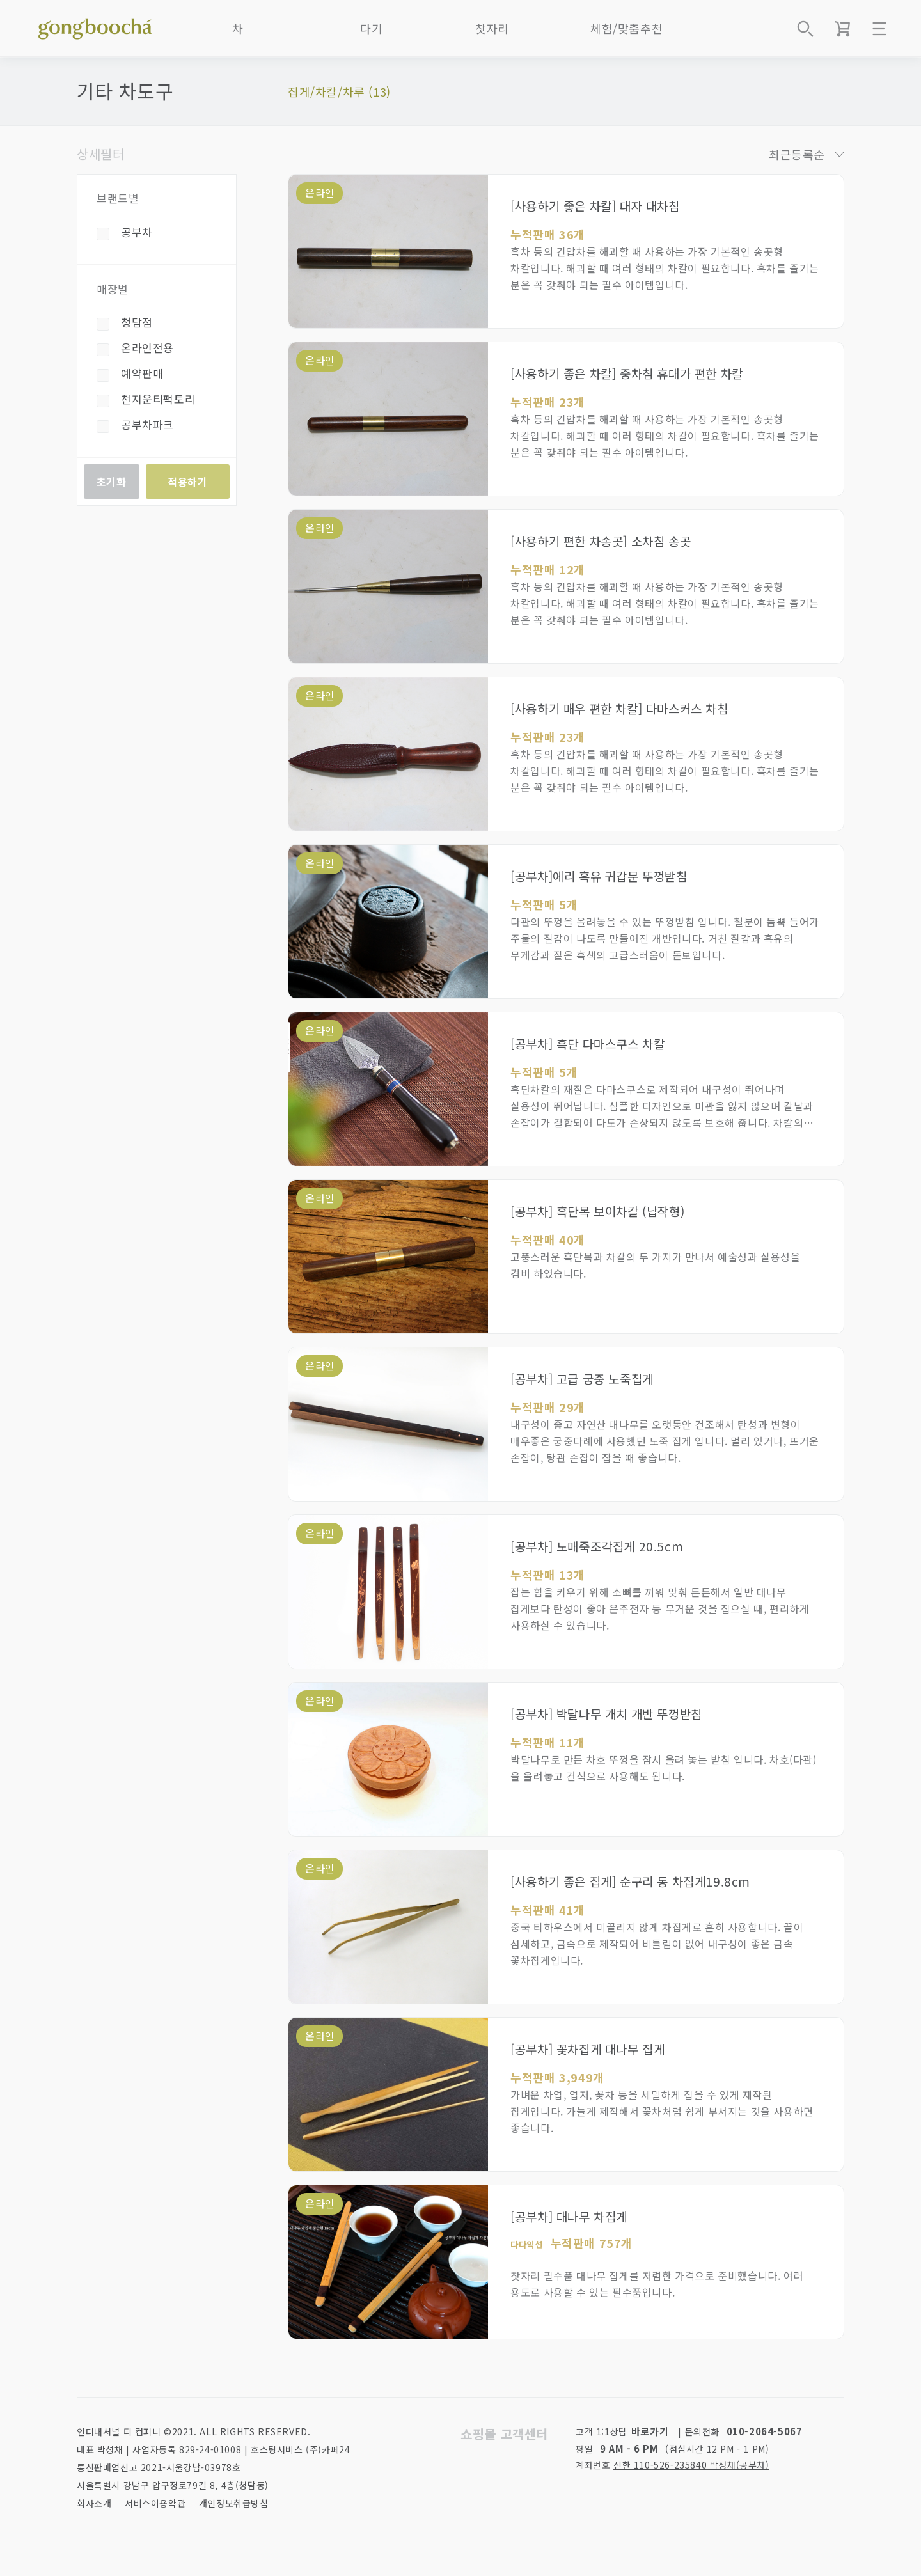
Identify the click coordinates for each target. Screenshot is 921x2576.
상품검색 (805, 28)
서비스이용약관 (155, 2503)
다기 (371, 28)
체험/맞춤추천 (626, 28)
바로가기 (649, 2431)
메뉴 (879, 28)
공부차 (137, 232)
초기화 (112, 481)
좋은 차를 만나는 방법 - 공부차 (95, 25)
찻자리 (492, 28)
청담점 (137, 322)
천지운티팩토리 (158, 399)
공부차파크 (147, 424)
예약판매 (142, 373)
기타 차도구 (125, 91)
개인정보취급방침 (234, 2503)
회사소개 (94, 2503)
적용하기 (187, 481)
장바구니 (842, 28)
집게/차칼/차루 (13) (339, 91)
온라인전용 (147, 348)
